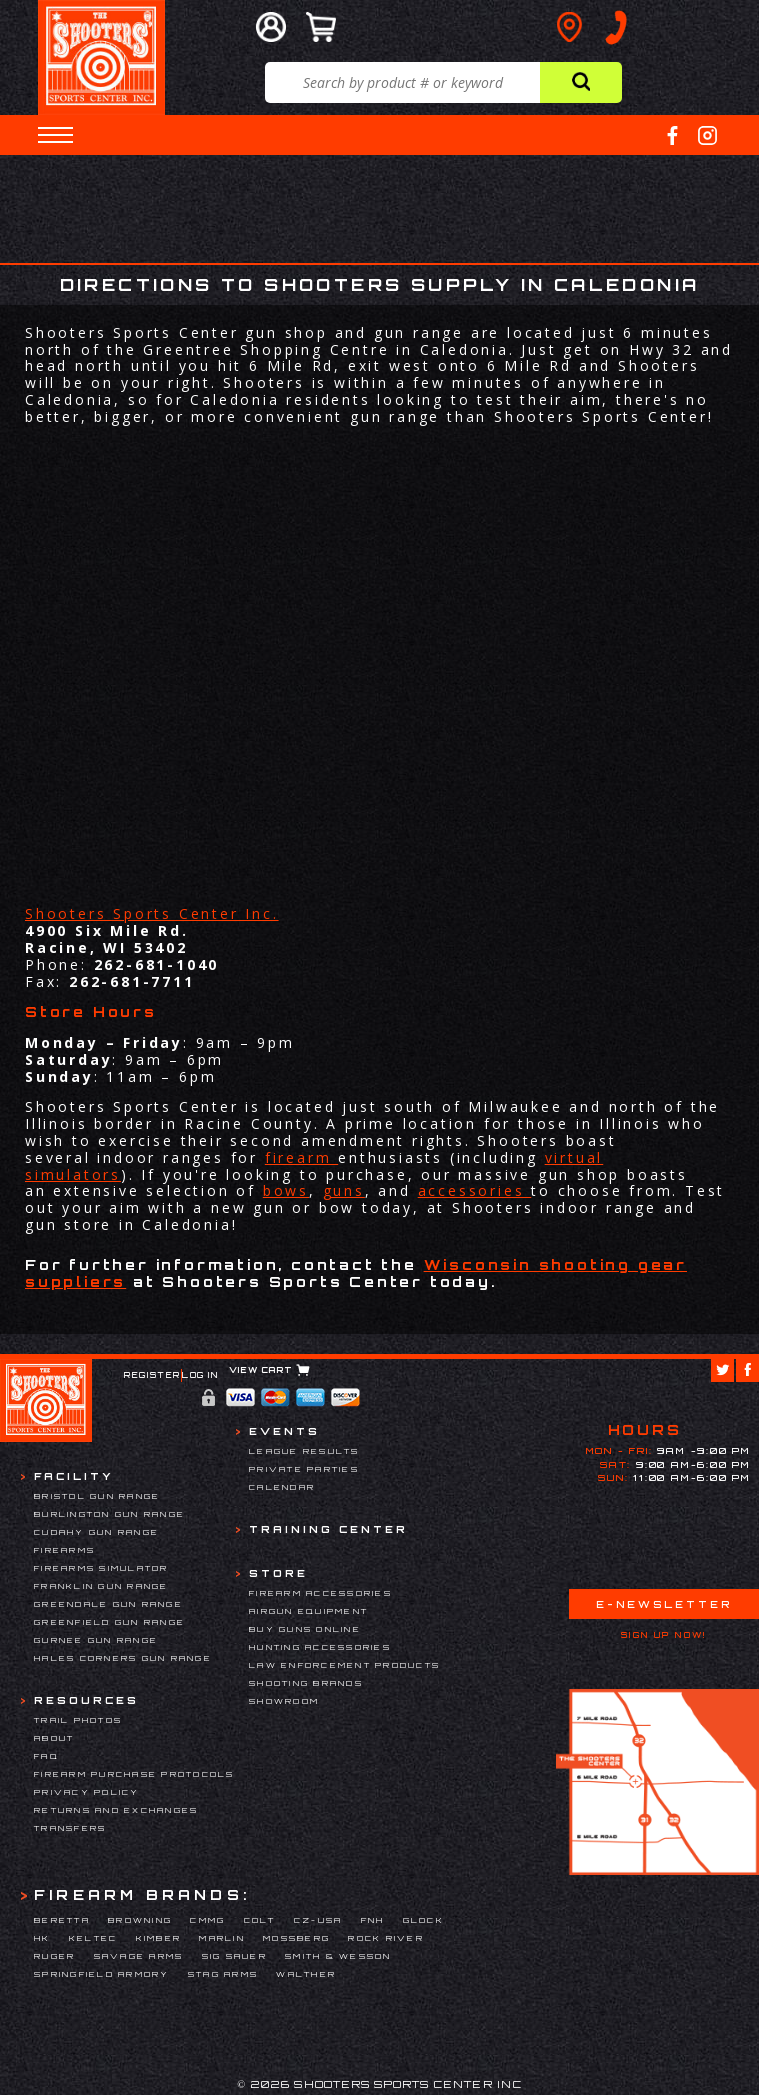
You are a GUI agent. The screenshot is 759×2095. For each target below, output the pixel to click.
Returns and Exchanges (116, 1810)
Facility (73, 1476)
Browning (140, 1920)
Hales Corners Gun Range (123, 1658)
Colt (260, 1920)
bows (286, 1190)
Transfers (70, 1828)
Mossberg (296, 1938)
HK (42, 1938)
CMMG (207, 1920)
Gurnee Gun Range (96, 1640)
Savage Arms (139, 1956)
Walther (306, 1974)
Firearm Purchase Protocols (134, 1774)
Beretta (62, 1920)
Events (284, 1431)
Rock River (386, 1938)
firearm (301, 1157)
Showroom (284, 1701)
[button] (55, 135)
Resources (86, 1700)
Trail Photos (78, 1720)
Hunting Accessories (320, 1647)
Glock (423, 1920)
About (54, 1738)
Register (152, 1375)
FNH (373, 1920)
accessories (475, 1190)
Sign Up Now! (664, 1635)
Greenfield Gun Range (109, 1622)
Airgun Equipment (308, 1611)
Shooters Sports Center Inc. (152, 913)
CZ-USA (318, 1920)
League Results (304, 1451)
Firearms (64, 1550)
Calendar (282, 1487)
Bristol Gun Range (97, 1496)
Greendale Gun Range (108, 1604)
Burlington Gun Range (109, 1514)
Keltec (93, 1938)
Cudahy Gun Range (96, 1532)
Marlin (222, 1938)
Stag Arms (223, 1974)
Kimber (159, 1938)
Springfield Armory (102, 1974)
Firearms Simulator (101, 1568)
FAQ (46, 1756)
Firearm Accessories (320, 1593)
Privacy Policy (87, 1792)
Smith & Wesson (338, 1956)
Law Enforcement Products (344, 1665)
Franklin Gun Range (101, 1586)
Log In (200, 1375)
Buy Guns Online (305, 1629)
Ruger (54, 1956)
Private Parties (304, 1469)
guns (344, 1190)
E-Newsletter (664, 1604)
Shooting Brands (306, 1683)
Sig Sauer (234, 1956)
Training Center (328, 1529)
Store (278, 1573)
